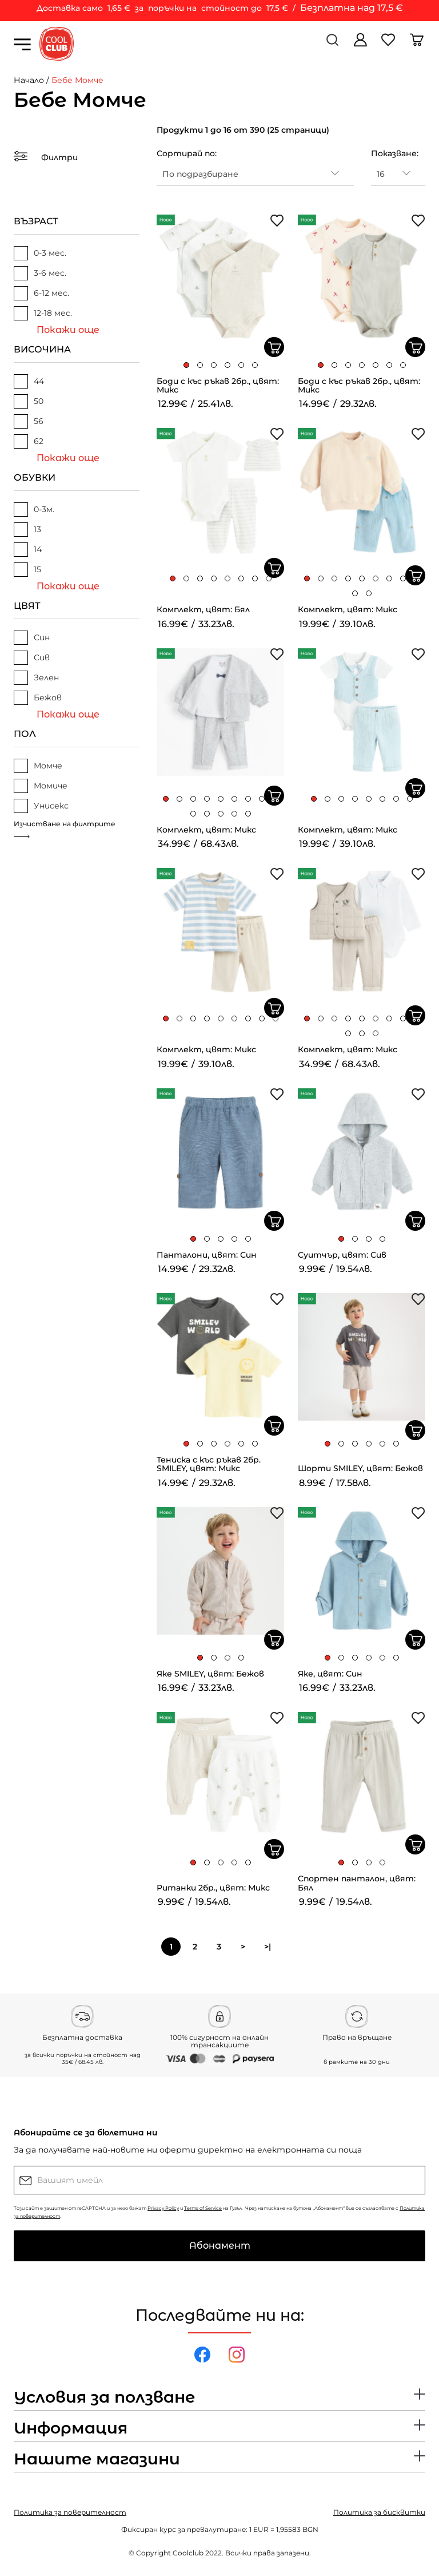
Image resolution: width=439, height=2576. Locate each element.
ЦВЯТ (27, 605)
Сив (32, 658)
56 (28, 421)
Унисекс (41, 806)
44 (29, 381)
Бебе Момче (77, 80)
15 (27, 569)
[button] (186, 365)
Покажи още (68, 329)
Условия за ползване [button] (104, 2397)
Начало (29, 80)
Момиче (40, 786)
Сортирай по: (187, 153)
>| (267, 1946)
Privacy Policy (163, 2208)
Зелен (36, 678)
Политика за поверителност (70, 2512)
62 (28, 441)
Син (32, 638)
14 (28, 549)
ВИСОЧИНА (42, 349)
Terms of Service (203, 2208)
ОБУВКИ (34, 477)
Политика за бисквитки (379, 2512)
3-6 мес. (40, 273)
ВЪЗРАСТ (36, 221)
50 (28, 401)
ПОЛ (25, 733)
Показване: (394, 153)
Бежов (38, 698)
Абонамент (219, 2245)
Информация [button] (70, 2428)
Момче (38, 766)
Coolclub (188, 2553)
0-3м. (34, 509)
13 (27, 529)
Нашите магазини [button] (97, 2459)
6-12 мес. (41, 293)
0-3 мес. (40, 253)
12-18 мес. (43, 313)
